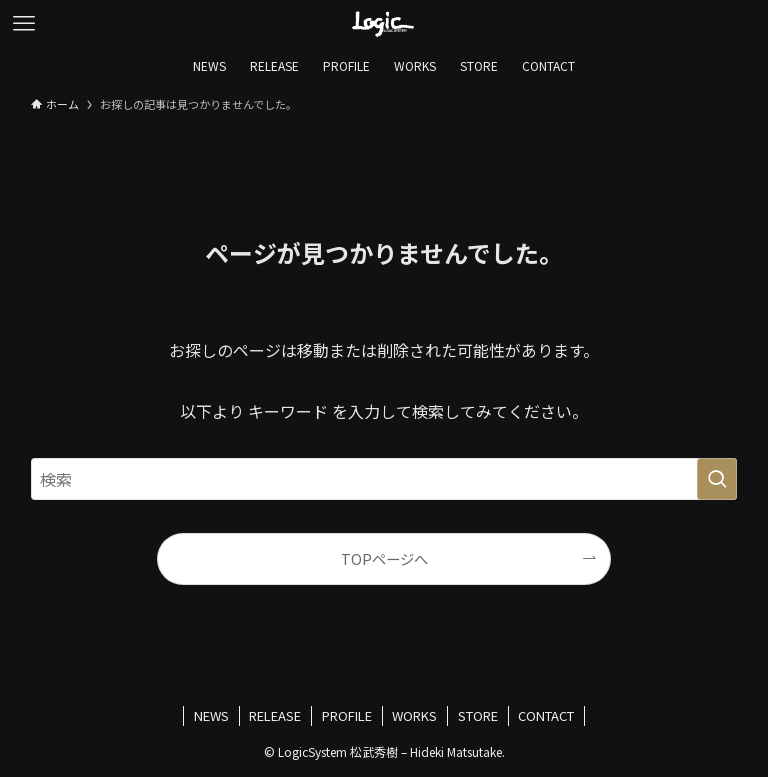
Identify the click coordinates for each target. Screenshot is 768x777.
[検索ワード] (384, 479)
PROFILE (347, 715)
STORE (478, 715)
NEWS (211, 715)
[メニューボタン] (24, 24)
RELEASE (275, 715)
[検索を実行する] (717, 479)
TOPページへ (384, 558)
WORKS (414, 715)
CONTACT (546, 715)
